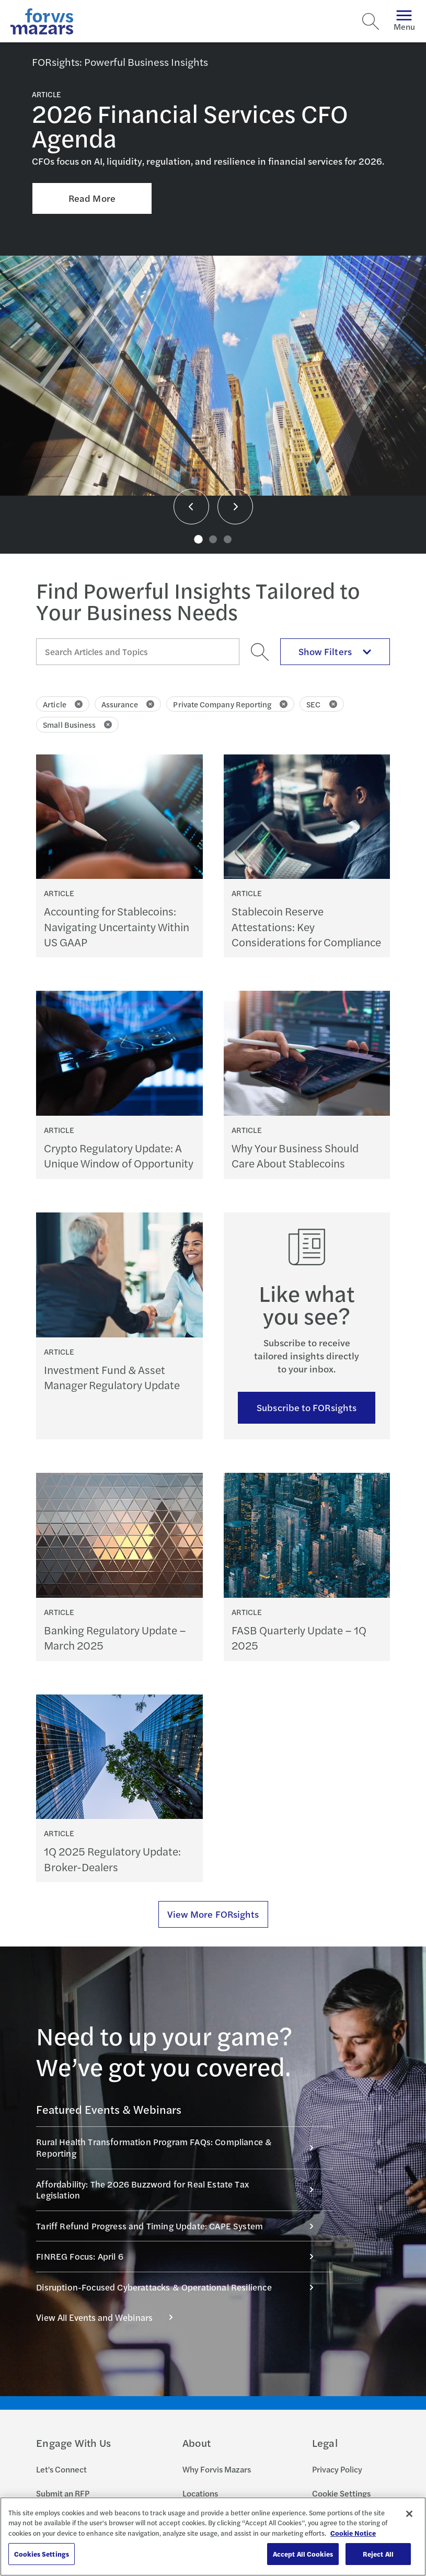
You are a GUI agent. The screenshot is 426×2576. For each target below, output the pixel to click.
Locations (200, 2493)
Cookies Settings (41, 2554)
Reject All (378, 2554)
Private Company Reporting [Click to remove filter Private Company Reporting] (230, 704)
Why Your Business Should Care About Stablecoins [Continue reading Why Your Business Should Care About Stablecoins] (295, 1155)
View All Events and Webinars (110, 2317)
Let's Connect (61, 2469)
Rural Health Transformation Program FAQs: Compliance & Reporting (180, 2147)
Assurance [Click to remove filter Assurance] (128, 704)
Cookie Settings (341, 2493)
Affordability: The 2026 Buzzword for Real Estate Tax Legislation (180, 2190)
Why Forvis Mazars (216, 2469)
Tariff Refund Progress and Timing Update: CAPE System (180, 2225)
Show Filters (335, 651)
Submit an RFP (62, 2493)
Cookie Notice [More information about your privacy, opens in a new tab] (353, 2533)
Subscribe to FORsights (306, 1407)
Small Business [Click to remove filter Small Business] (77, 724)
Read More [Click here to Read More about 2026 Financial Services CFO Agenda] (92, 197)
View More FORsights (213, 1913)
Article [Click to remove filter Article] (63, 704)
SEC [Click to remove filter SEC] (321, 704)
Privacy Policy (337, 2469)
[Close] (409, 2513)
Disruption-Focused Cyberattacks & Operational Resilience (180, 2287)
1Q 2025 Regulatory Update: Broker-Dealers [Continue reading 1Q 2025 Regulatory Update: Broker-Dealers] (112, 1859)
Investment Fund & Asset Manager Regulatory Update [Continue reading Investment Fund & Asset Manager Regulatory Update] (112, 1377)
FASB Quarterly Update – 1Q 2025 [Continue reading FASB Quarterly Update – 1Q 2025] (299, 1637)
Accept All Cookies (303, 2554)
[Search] (370, 21)
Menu (404, 21)
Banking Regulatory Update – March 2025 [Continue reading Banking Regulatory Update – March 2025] (115, 1637)
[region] (213, 2536)
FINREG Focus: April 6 (180, 2256)
